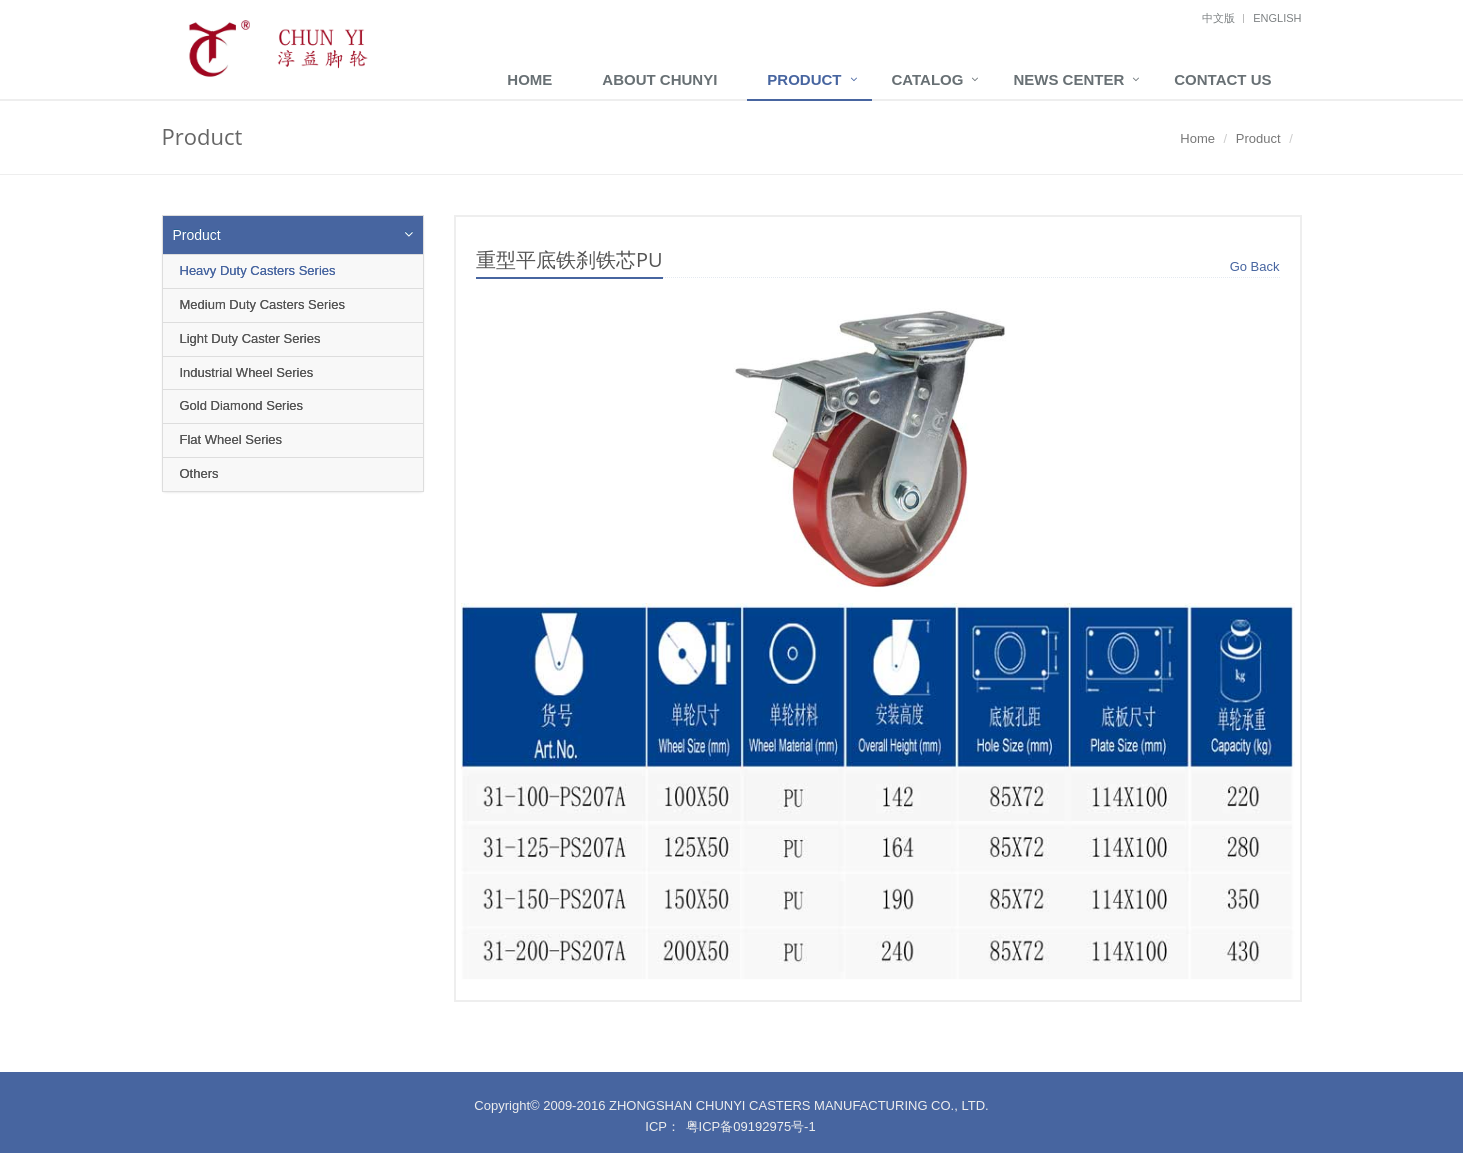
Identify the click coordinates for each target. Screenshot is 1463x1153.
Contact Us (1222, 79)
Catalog (928, 79)
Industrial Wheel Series (247, 372)
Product (804, 79)
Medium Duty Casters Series (262, 304)
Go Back (1255, 266)
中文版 (1218, 18)
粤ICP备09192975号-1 (751, 1126)
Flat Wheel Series (231, 439)
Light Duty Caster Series (250, 338)
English (1277, 18)
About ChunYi (659, 79)
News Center (1068, 79)
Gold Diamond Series (242, 405)
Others (199, 473)
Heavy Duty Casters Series (258, 270)
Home (529, 79)
